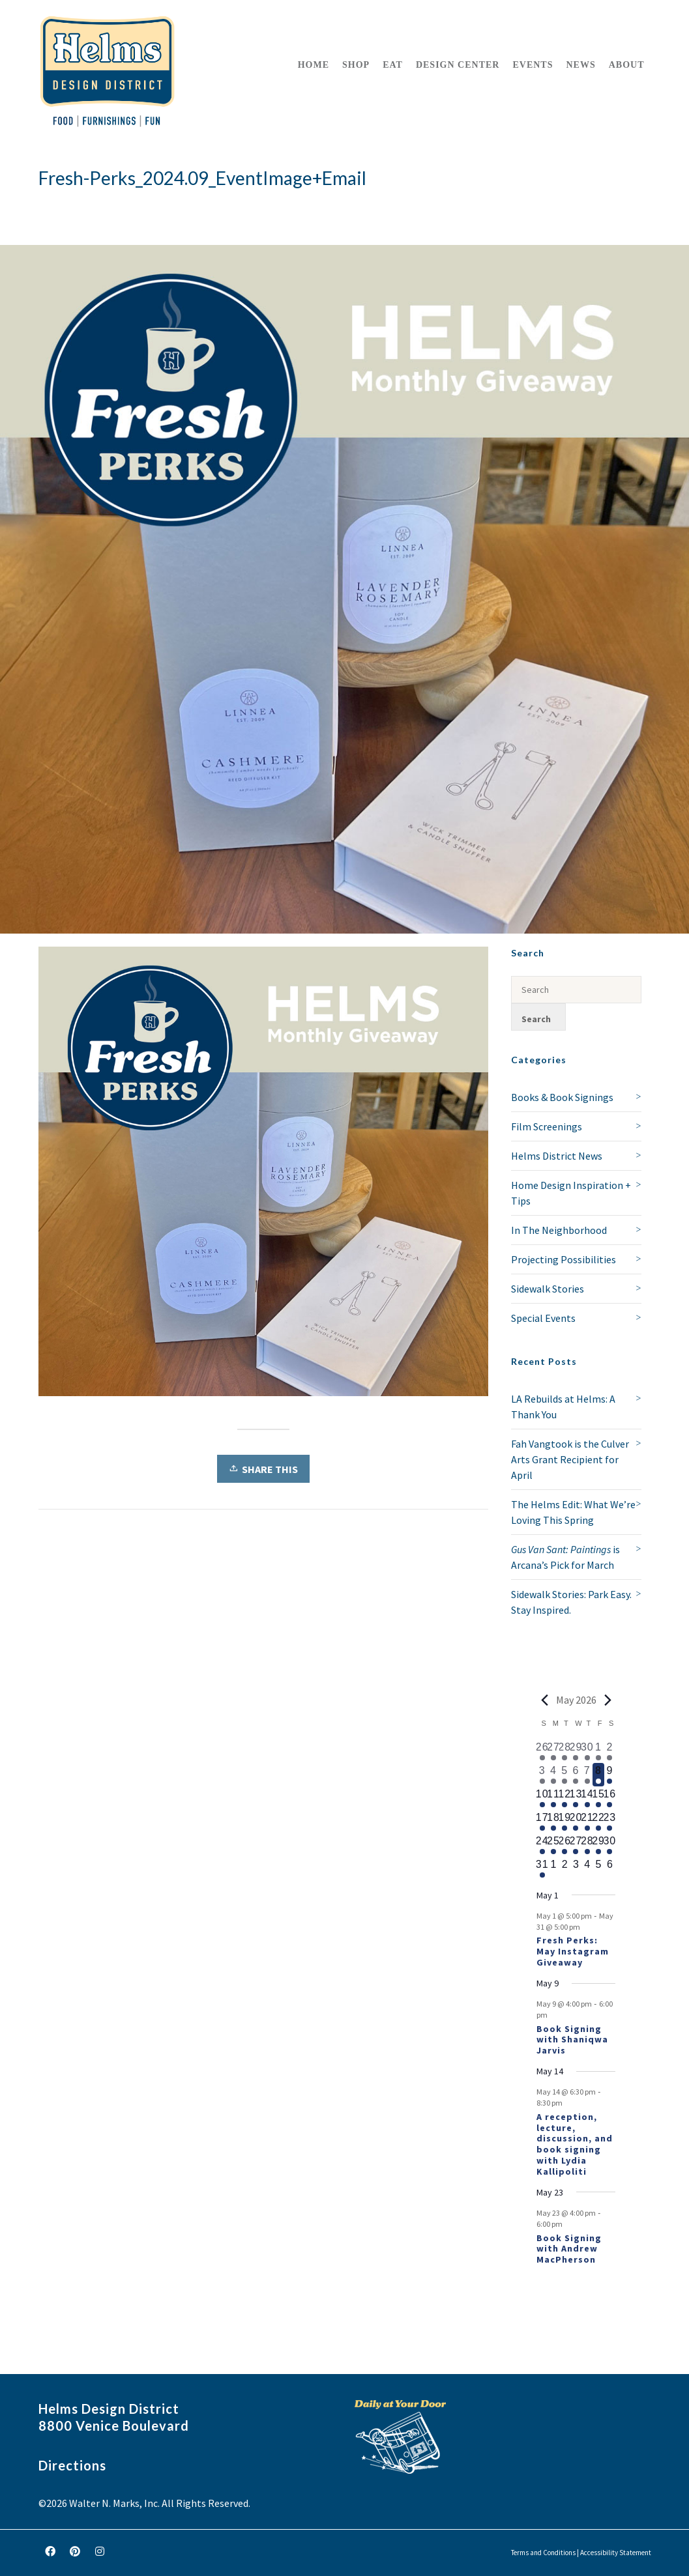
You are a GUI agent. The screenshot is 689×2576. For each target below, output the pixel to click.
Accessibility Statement (615, 2552)
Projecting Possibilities (563, 1259)
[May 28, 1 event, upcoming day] (587, 1845)
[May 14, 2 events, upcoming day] (587, 1798)
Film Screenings (546, 1126)
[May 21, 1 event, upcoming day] (587, 1821)
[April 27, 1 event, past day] (553, 1751)
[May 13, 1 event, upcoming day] (575, 1798)
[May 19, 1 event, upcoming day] (564, 1821)
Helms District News (556, 1155)
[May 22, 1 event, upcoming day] (598, 1821)
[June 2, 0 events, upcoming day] (564, 1868)
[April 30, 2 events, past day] (587, 1751)
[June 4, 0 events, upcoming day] (587, 1868)
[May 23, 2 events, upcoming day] (609, 1821)
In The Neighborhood (559, 1230)
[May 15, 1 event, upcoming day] (598, 1798)
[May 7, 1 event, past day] (587, 1774)
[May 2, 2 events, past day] (609, 1751)
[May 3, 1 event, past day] (542, 1774)
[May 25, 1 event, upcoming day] (553, 1845)
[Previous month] (544, 1700)
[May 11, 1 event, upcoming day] (553, 1798)
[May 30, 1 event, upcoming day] (609, 1845)
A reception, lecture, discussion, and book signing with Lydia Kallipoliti (574, 2144)
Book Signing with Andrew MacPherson (569, 2249)
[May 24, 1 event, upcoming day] (542, 1845)
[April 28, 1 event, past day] (564, 1751)
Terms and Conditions (543, 2552)
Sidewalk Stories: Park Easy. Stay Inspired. (571, 1602)
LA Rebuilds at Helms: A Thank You (563, 1406)
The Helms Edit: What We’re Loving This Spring (573, 1512)
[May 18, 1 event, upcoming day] (553, 1821)
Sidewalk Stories (547, 1288)
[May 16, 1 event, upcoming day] (609, 1798)
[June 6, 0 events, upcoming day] (609, 1868)
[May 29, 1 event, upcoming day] (598, 1845)
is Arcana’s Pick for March (565, 1557)
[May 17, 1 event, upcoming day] (542, 1821)
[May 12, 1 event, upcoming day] (564, 1798)
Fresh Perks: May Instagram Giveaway (572, 1951)
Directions (72, 2465)
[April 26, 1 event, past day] (542, 1751)
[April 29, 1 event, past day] (575, 1751)
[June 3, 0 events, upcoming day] (575, 1868)
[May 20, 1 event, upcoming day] (575, 1821)
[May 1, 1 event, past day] (598, 1751)
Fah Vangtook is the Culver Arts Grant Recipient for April (570, 1459)
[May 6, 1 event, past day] (575, 1774)
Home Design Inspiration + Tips (571, 1193)
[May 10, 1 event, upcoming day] (542, 1798)
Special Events (543, 1317)
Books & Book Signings (562, 1097)
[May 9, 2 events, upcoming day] (609, 1774)
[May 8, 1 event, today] (598, 1774)
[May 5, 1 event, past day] (564, 1774)
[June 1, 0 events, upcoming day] (553, 1868)
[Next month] (607, 1700)
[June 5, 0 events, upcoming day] (598, 1868)
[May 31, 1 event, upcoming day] (542, 1868)
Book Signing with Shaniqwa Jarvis (572, 2040)
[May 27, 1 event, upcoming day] (575, 1845)
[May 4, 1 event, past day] (553, 1774)
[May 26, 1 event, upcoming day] (564, 1845)
